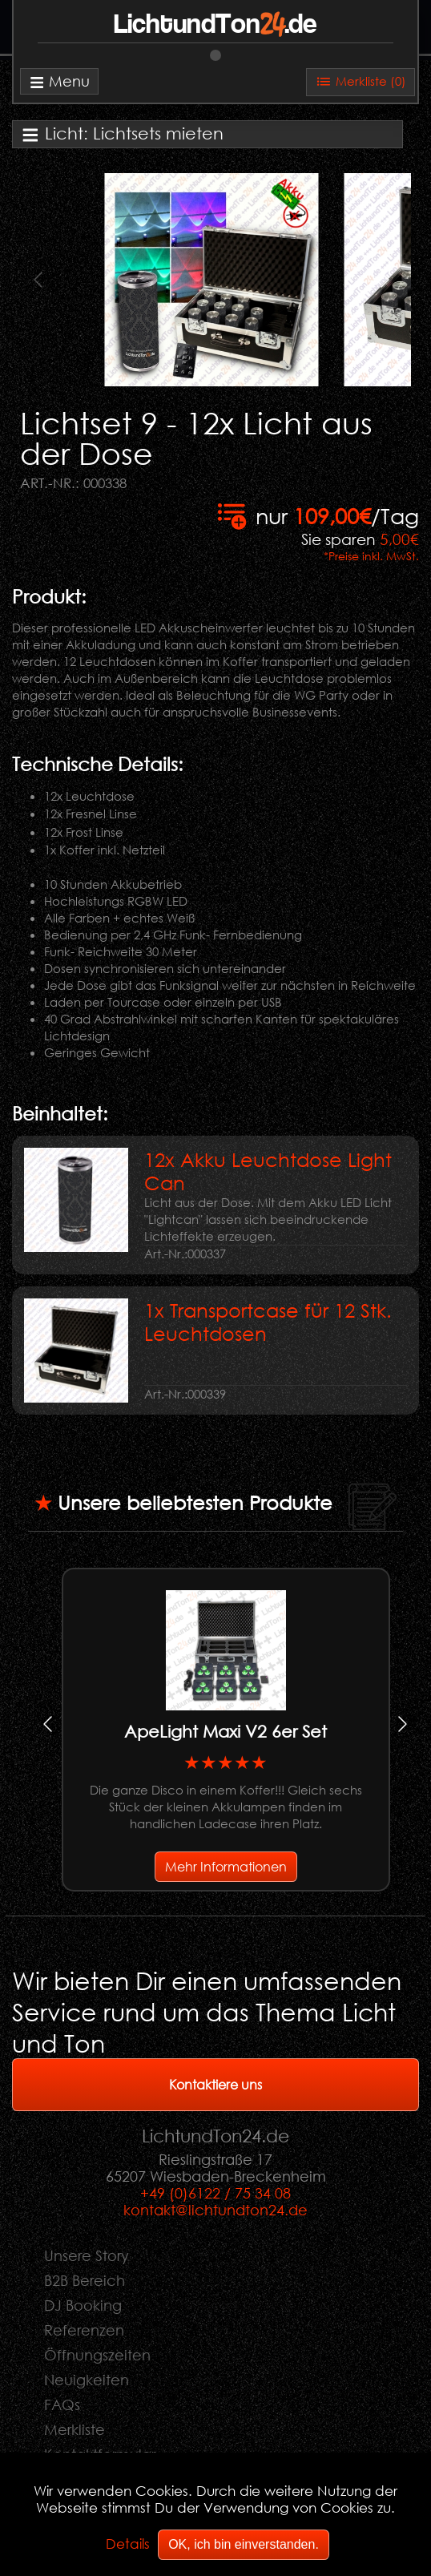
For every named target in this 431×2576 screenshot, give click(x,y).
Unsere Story (86, 2255)
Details (128, 2543)
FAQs (62, 2404)
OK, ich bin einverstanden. (243, 2544)
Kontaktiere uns (215, 2084)
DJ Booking (83, 2305)
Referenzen (84, 2330)
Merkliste (74, 2429)
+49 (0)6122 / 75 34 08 (215, 2193)
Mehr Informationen (226, 1866)
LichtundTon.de (215, 25)
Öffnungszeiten (97, 2355)
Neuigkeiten (86, 2379)
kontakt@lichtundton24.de (215, 2210)
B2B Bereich (84, 2280)
